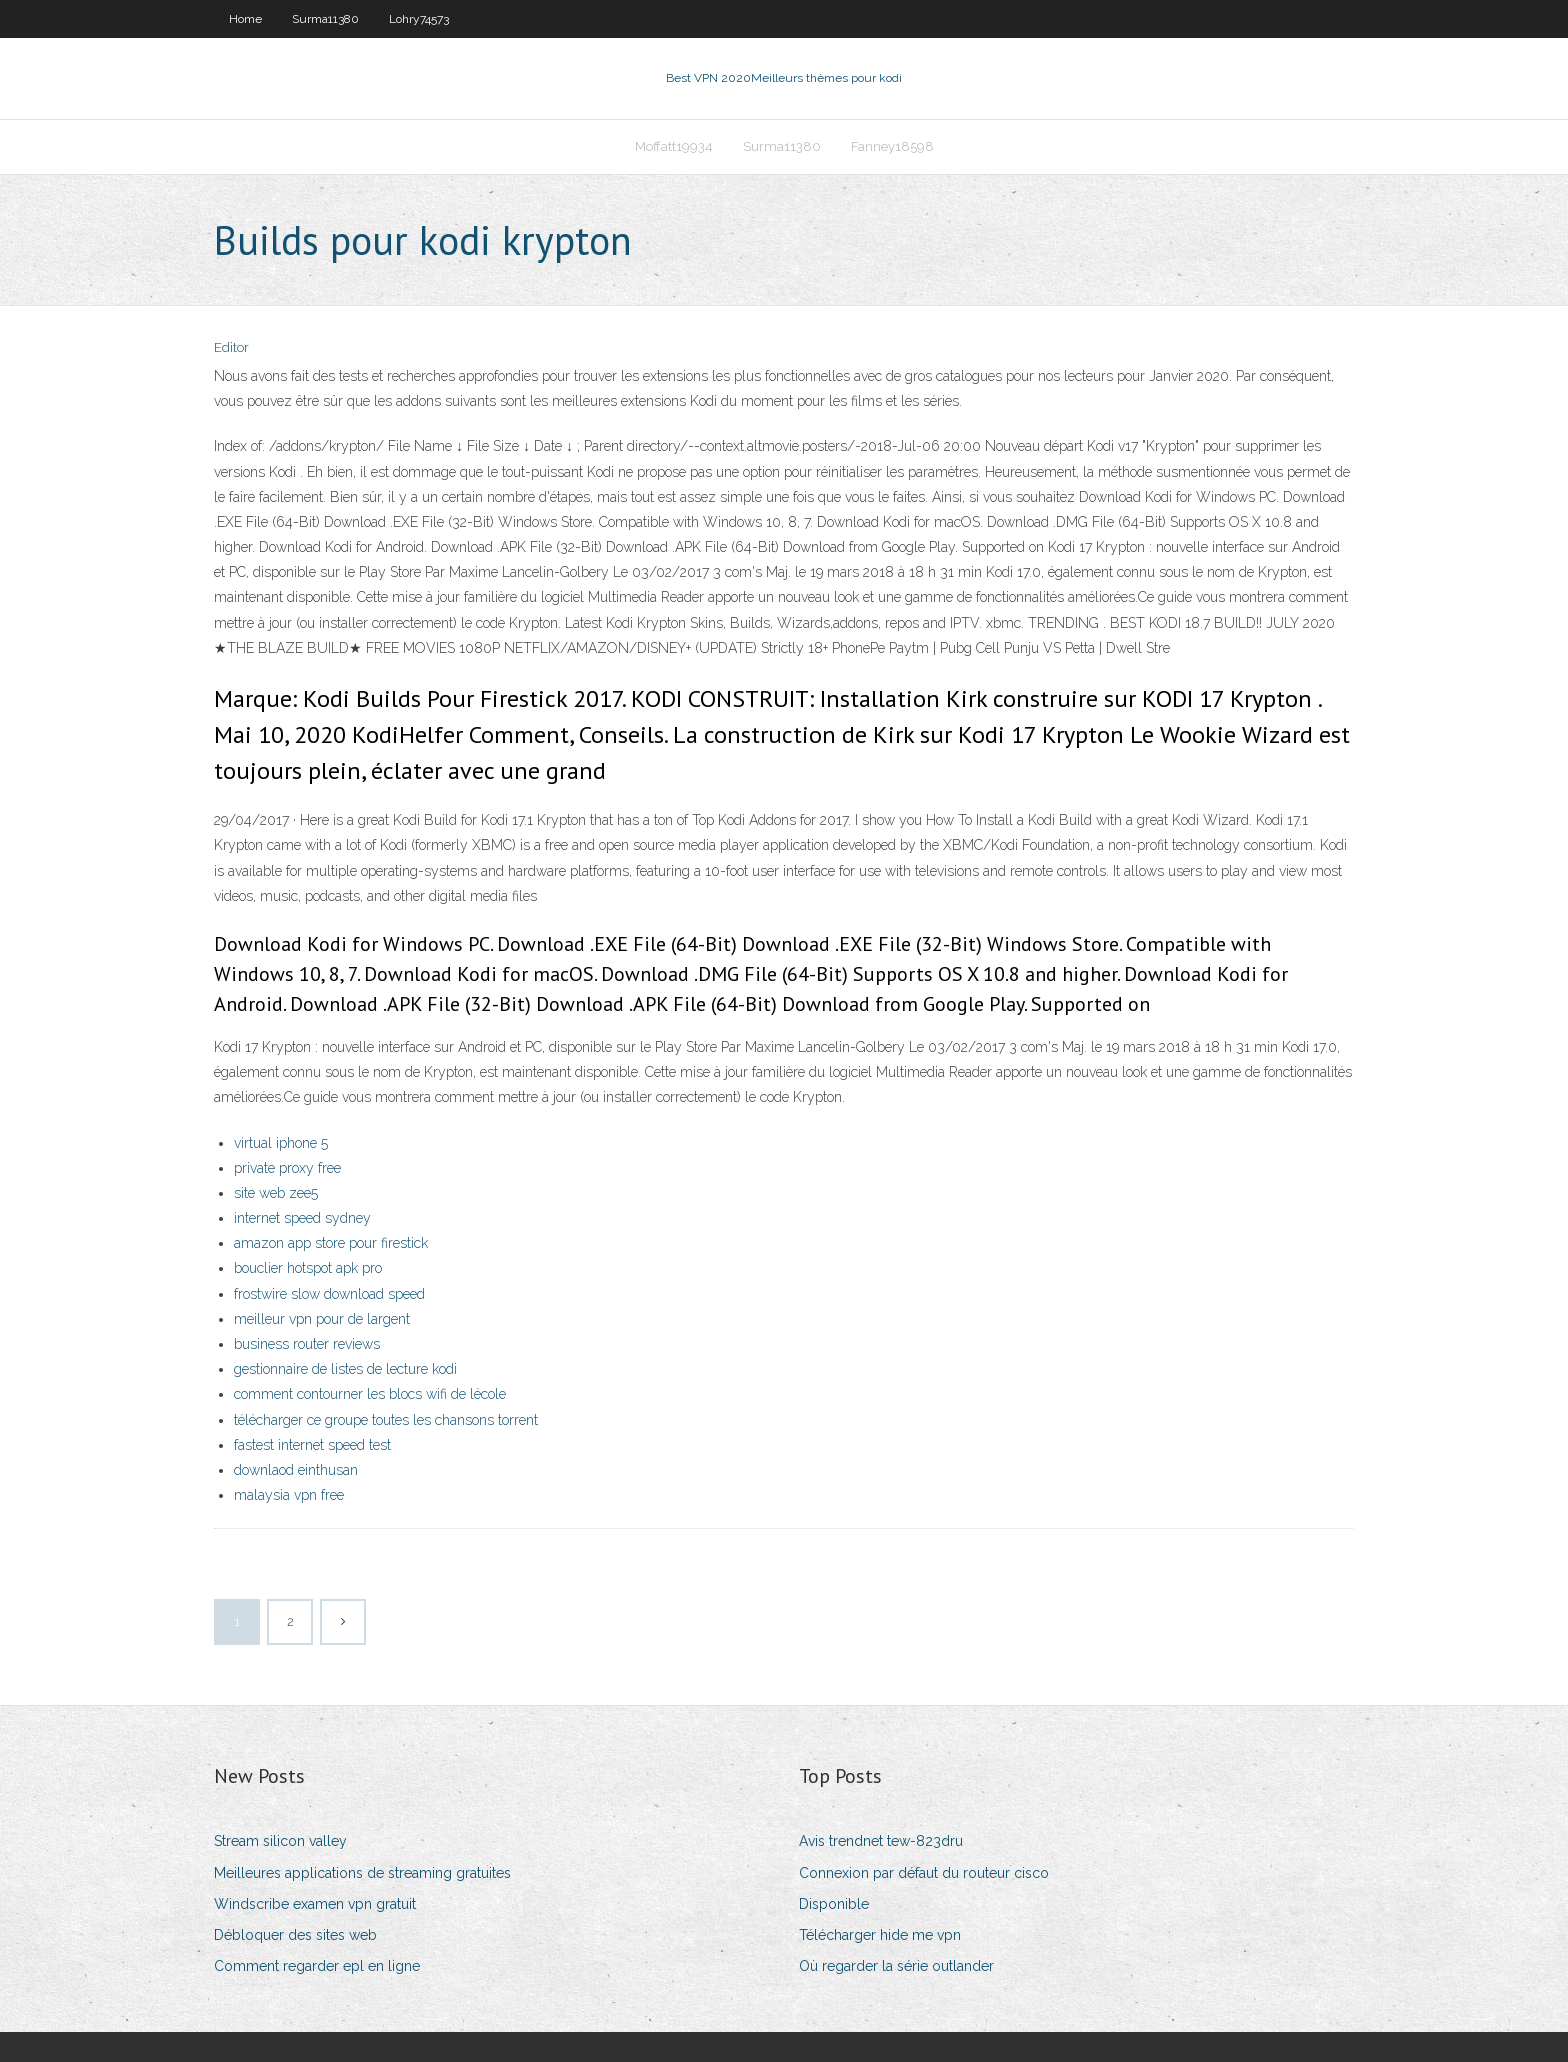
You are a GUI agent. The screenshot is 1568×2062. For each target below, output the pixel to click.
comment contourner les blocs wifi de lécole (370, 1394)
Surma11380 (325, 19)
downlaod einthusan (296, 1470)
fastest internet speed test (312, 1445)
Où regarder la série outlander (896, 1966)
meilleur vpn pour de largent (322, 1319)
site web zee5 (276, 1193)
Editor (231, 347)
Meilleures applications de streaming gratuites (362, 1873)
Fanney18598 (892, 146)
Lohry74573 (419, 19)
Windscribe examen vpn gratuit (315, 1904)
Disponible (834, 1904)
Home (245, 19)
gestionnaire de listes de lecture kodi (345, 1369)
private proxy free (287, 1168)
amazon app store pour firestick (331, 1243)
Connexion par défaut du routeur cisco (924, 1873)
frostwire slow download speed (329, 1294)
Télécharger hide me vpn (880, 1935)
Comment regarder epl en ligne (317, 1966)
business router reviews (307, 1344)
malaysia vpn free (289, 1495)
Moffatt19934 (674, 146)
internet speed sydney (302, 1218)
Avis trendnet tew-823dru (881, 1841)
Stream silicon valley (280, 1841)
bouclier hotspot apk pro (308, 1268)
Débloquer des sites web (295, 1935)
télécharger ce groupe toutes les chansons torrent (386, 1420)
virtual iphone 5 (281, 1143)
